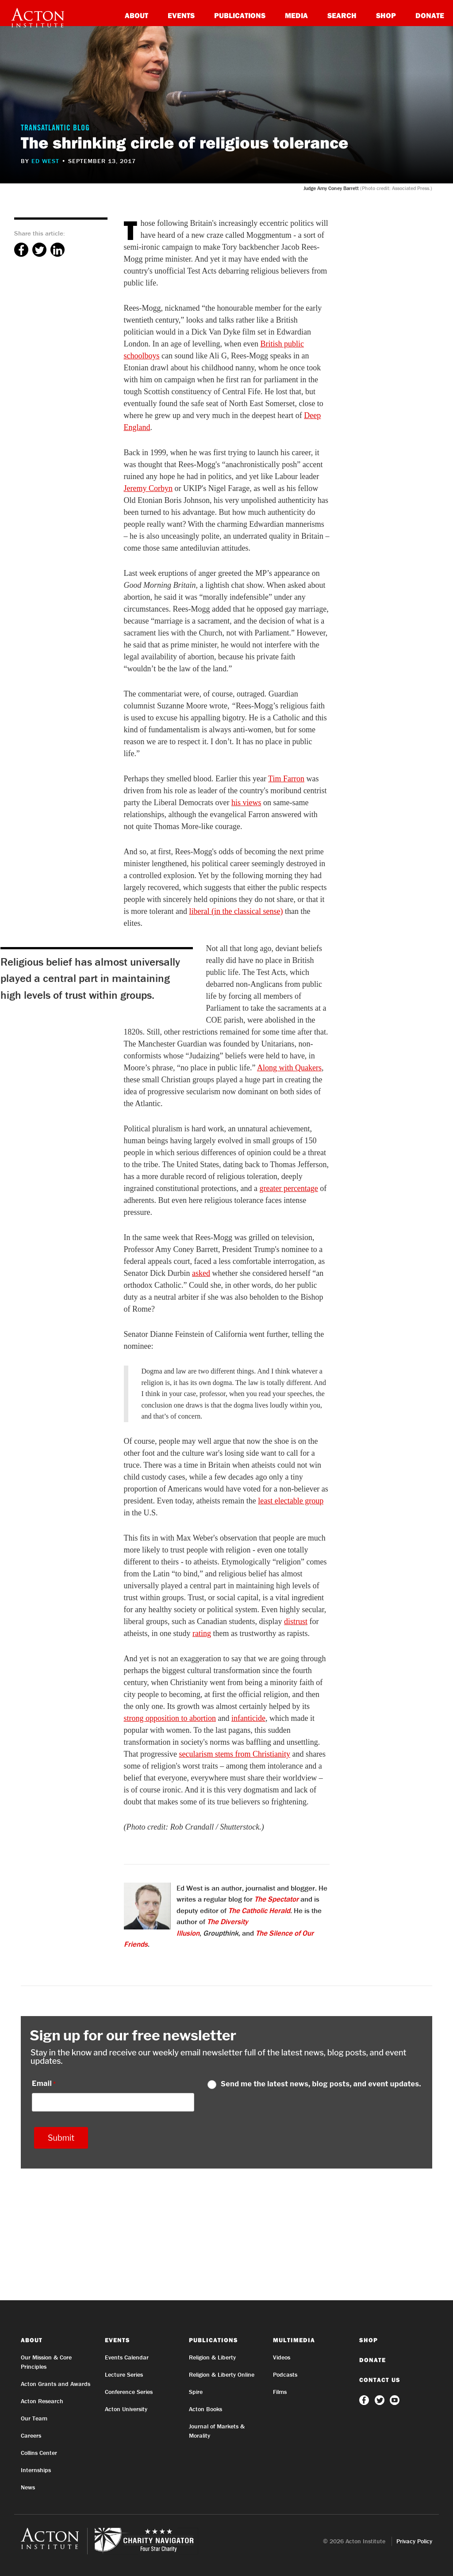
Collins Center (39, 2453)
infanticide (248, 1718)
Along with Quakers (289, 1067)
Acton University (126, 2409)
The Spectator (276, 1899)
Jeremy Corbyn (148, 488)
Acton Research (42, 2401)
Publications (239, 15)
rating (201, 1633)
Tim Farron (286, 778)
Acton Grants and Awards (55, 2384)
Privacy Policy (414, 2541)
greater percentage (288, 1188)
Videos (281, 2357)
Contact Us (379, 2380)
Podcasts (285, 2374)
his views (246, 802)
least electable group (290, 1500)
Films (280, 2392)
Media (296, 15)
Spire (196, 2392)
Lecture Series (124, 2374)
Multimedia (294, 2340)
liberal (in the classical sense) (236, 911)
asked (201, 1273)
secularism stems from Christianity (234, 1754)
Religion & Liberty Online (221, 2374)
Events (181, 15)
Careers (31, 2435)
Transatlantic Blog (55, 129)
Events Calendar (127, 2357)
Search (342, 15)
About (136, 15)
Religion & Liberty (212, 2357)
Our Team (34, 2418)
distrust (295, 1621)
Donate (429, 15)
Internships (36, 2470)
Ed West (45, 161)
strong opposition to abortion (170, 1718)
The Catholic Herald (259, 1910)
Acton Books (205, 2409)
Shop (386, 15)
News (28, 2487)
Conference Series (129, 2392)
